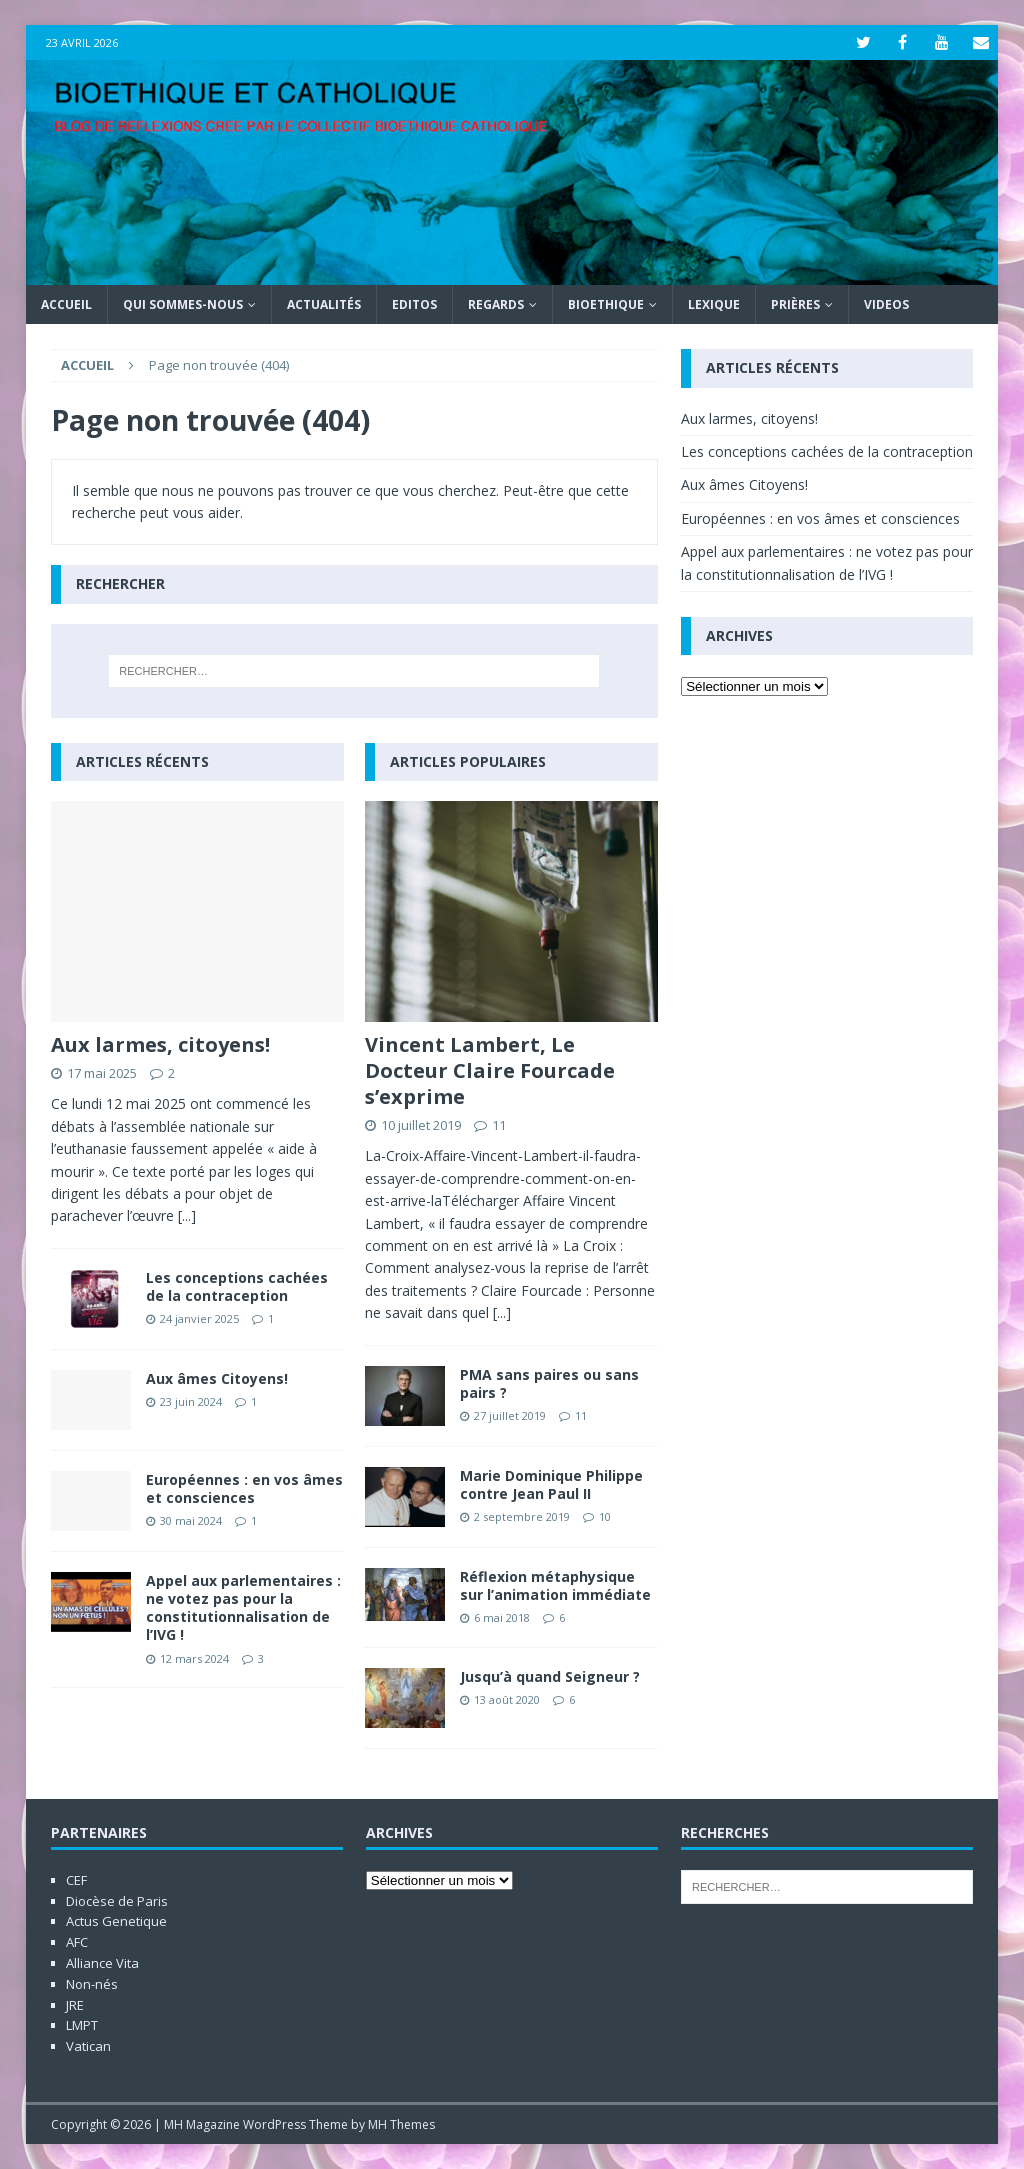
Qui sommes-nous (183, 304)
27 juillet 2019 (510, 1415)
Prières (795, 304)
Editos (414, 304)
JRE (75, 2005)
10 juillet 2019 (421, 1125)
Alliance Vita (102, 1963)
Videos (886, 304)
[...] (187, 1215)
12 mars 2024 (194, 1658)
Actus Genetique (116, 1921)
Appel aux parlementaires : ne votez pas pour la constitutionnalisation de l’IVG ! (243, 1608)
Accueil (66, 304)
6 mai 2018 (502, 1617)
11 (499, 1125)
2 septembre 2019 (522, 1516)
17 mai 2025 (102, 1073)
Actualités (324, 304)
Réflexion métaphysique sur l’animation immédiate (555, 1585)
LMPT (82, 2025)
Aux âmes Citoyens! (217, 1378)
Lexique (714, 304)
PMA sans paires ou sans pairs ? (549, 1383)
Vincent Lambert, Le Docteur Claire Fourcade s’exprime (490, 1070)
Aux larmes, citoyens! (160, 1044)
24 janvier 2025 (199, 1318)
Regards (496, 304)
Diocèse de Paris (117, 1901)
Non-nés (92, 1984)
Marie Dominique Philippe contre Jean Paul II (551, 1484)
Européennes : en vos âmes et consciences (244, 1488)
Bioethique (606, 304)
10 (605, 1516)
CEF (76, 1880)
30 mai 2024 (191, 1520)
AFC (77, 1942)
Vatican (88, 2046)
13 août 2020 (507, 1699)
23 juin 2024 (191, 1401)
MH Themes (401, 2124)
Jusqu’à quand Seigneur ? (550, 1676)
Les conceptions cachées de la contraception (237, 1286)
